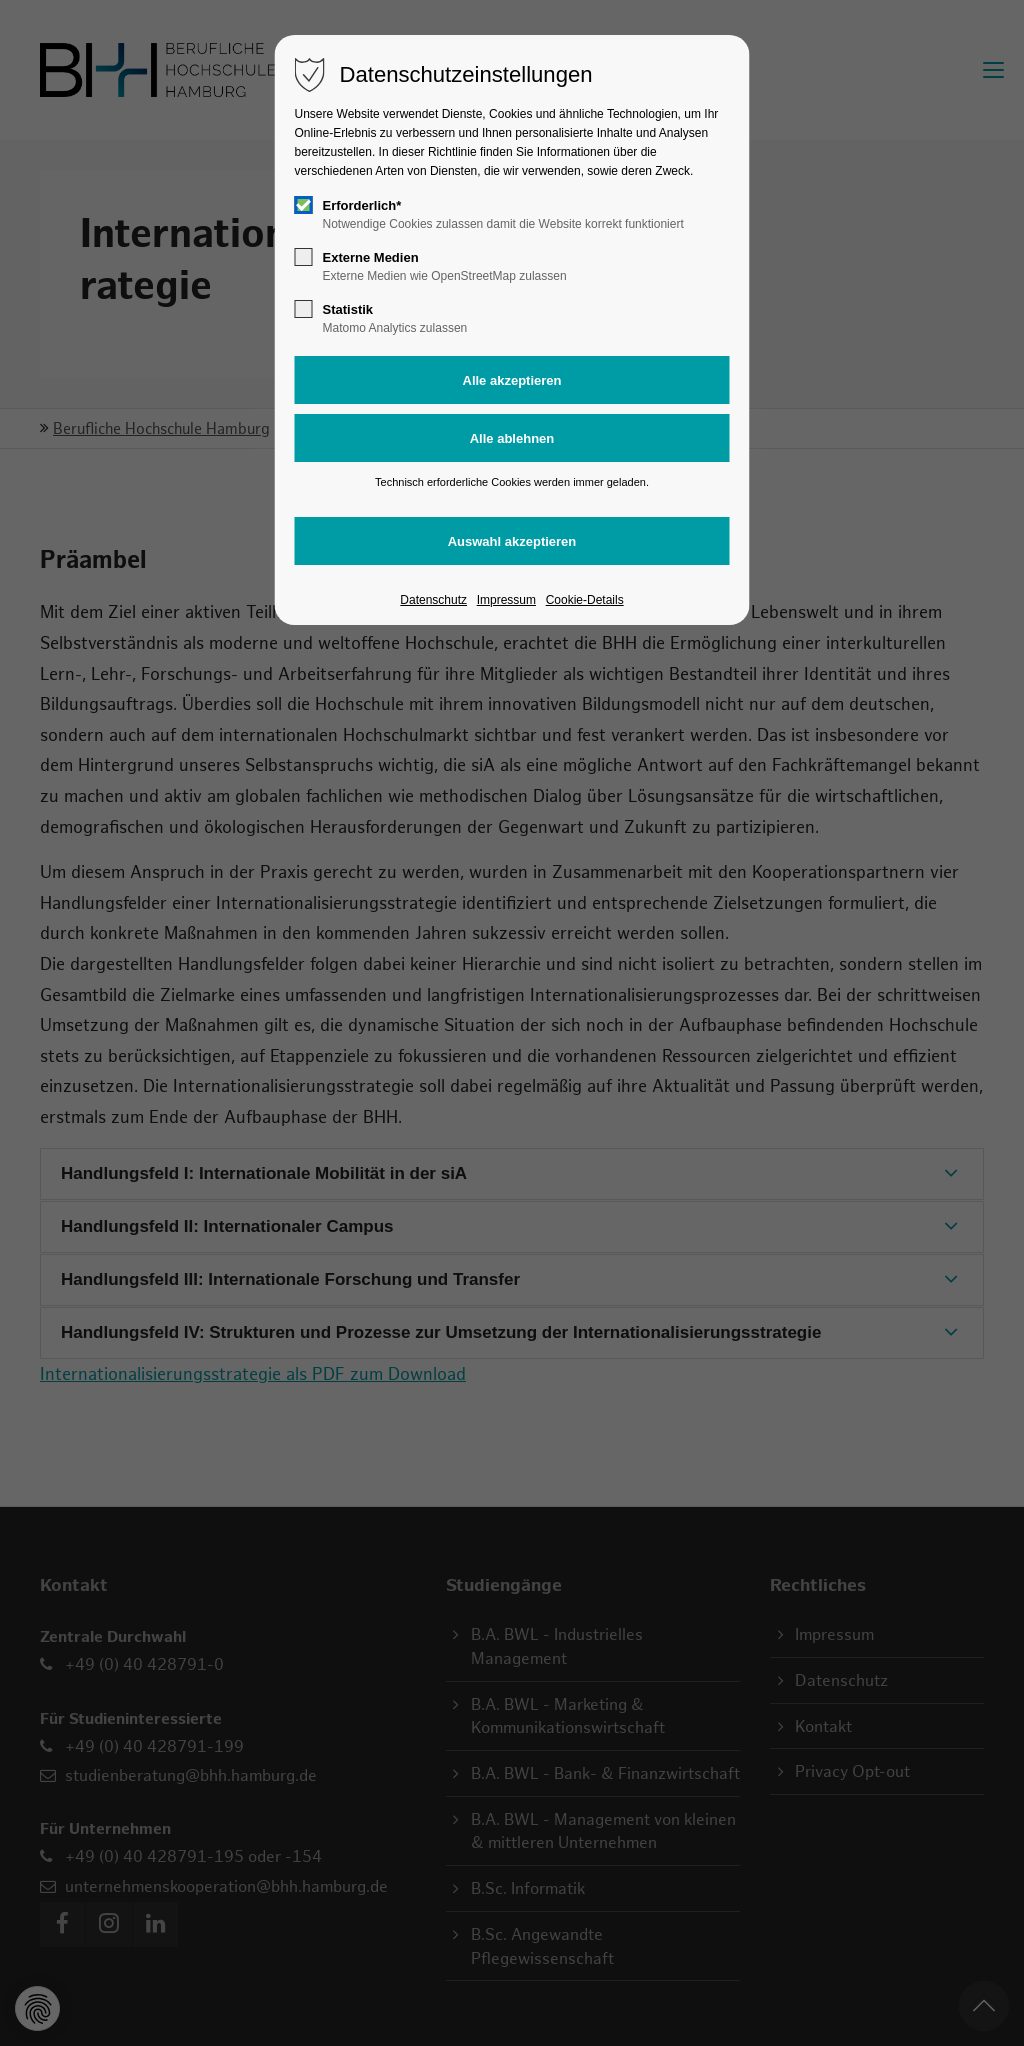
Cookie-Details (585, 600)
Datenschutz (433, 600)
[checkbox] (304, 205)
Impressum (506, 600)
